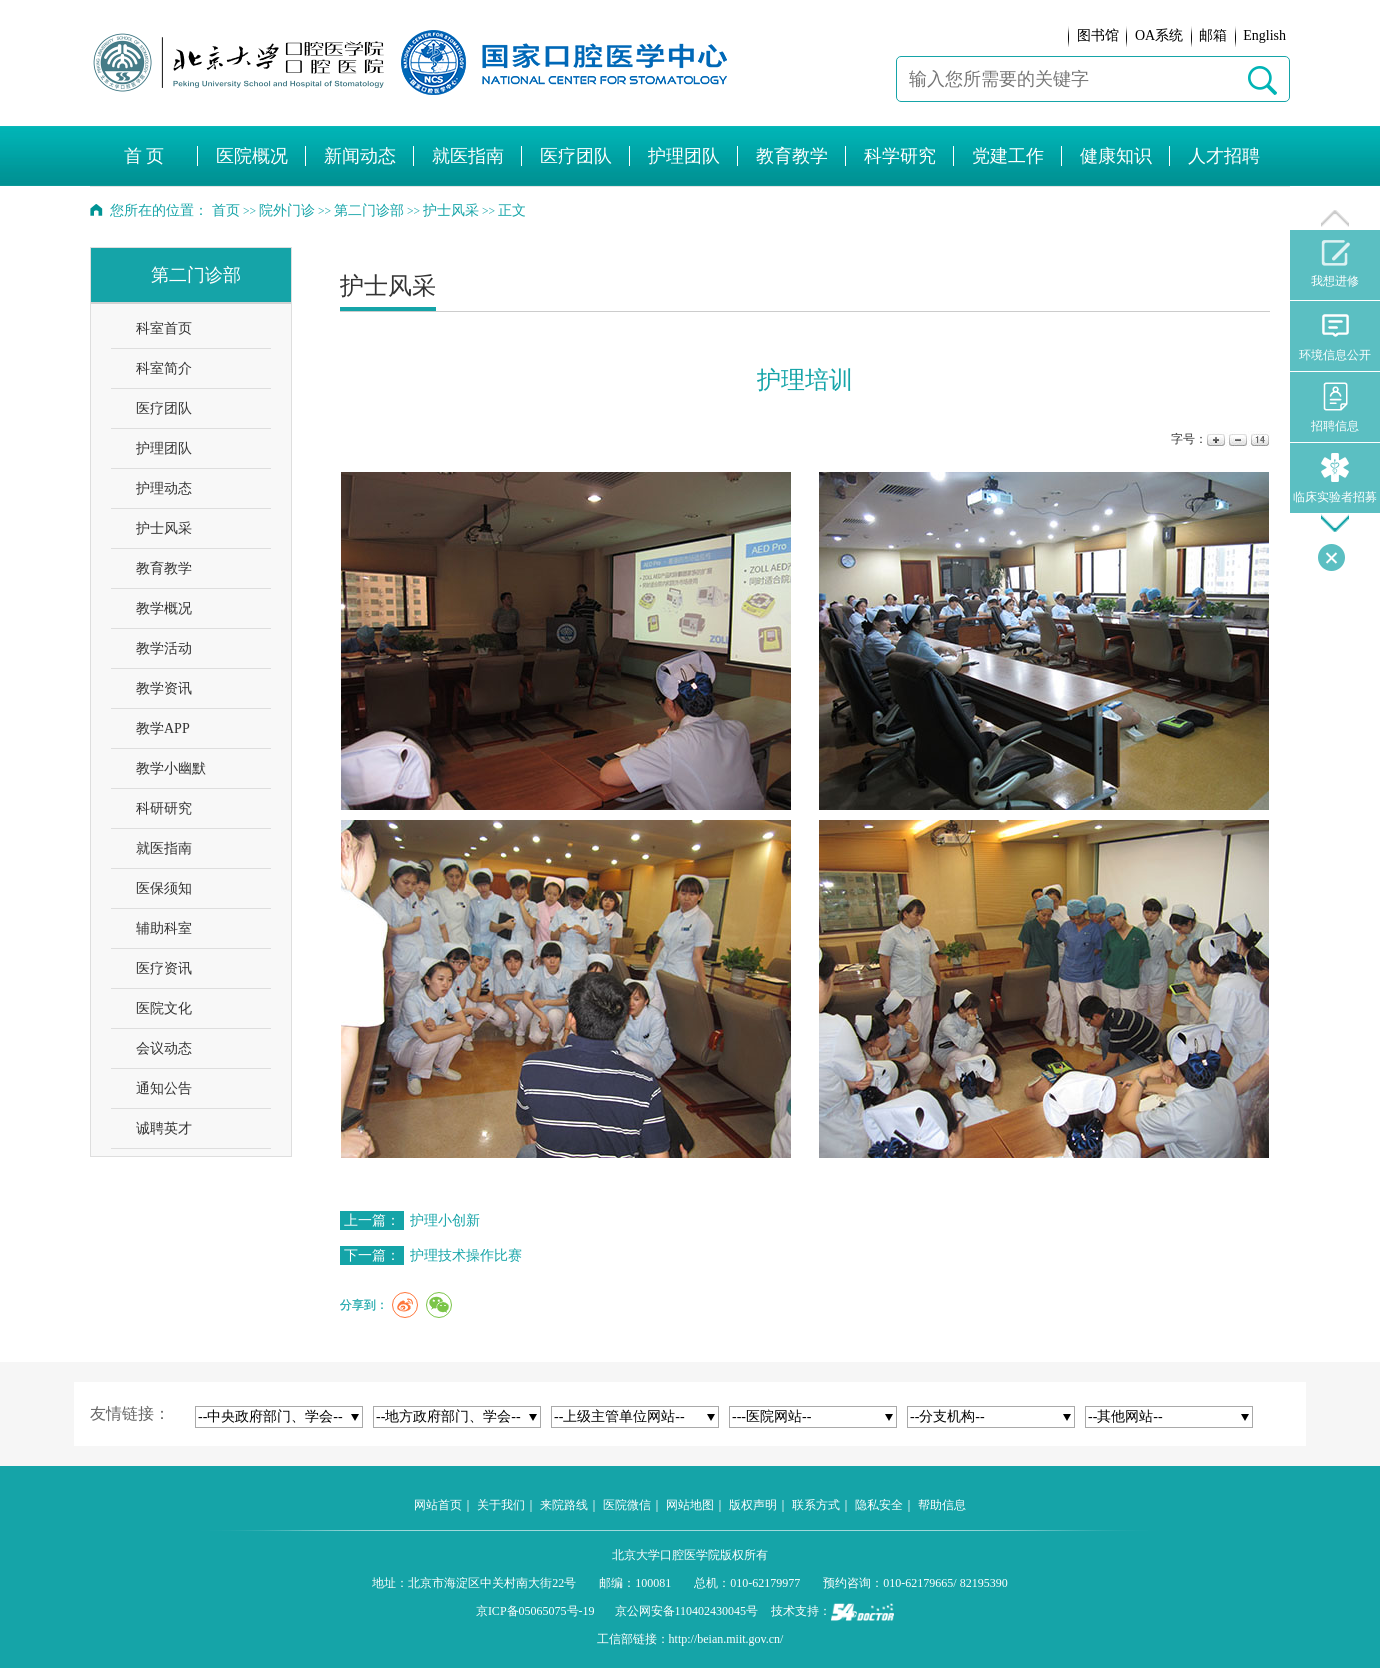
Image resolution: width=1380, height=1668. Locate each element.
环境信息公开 (1335, 336)
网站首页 (438, 1505)
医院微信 (627, 1505)
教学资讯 (164, 688)
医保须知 (164, 888)
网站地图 (690, 1505)
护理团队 (164, 448)
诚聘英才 (164, 1128)
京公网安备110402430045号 (687, 1611)
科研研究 (164, 808)
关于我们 (501, 1505)
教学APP (163, 728)
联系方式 (816, 1505)
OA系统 (1159, 35)
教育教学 (164, 568)
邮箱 (1213, 35)
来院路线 (564, 1505)
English (1264, 35)
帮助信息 (942, 1505)
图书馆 (1098, 35)
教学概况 (164, 608)
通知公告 (164, 1088)
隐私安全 (879, 1505)
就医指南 (164, 848)
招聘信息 (1335, 407)
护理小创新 (445, 1220)
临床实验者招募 (1335, 478)
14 (1258, 439)
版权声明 (753, 1505)
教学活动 (164, 648)
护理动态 (164, 488)
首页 (226, 210)
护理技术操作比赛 (466, 1255)
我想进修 (1335, 264)
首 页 (144, 156)
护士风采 (164, 528)
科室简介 (164, 368)
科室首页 (164, 328)
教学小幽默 (171, 768)
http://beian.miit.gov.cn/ (726, 1639)
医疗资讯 (164, 968)
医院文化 (164, 1008)
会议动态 (164, 1048)
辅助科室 (164, 928)
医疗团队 (164, 408)
